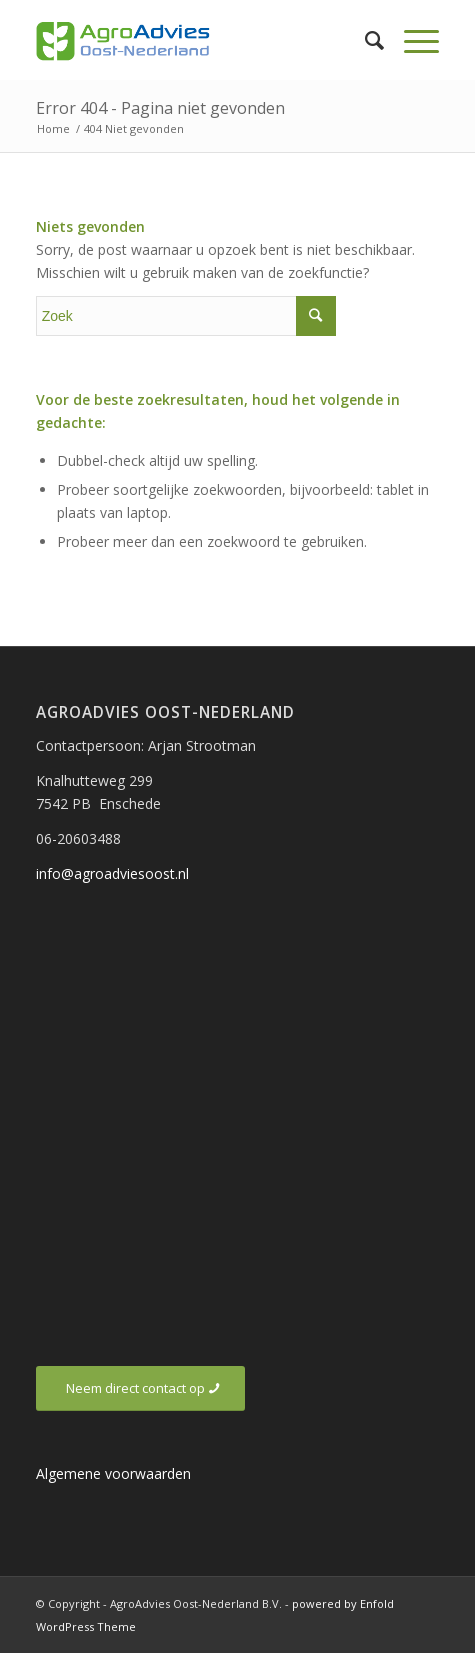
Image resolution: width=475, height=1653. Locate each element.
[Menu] (411, 40)
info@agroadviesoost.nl (112, 873)
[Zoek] (364, 40)
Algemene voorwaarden (113, 1473)
